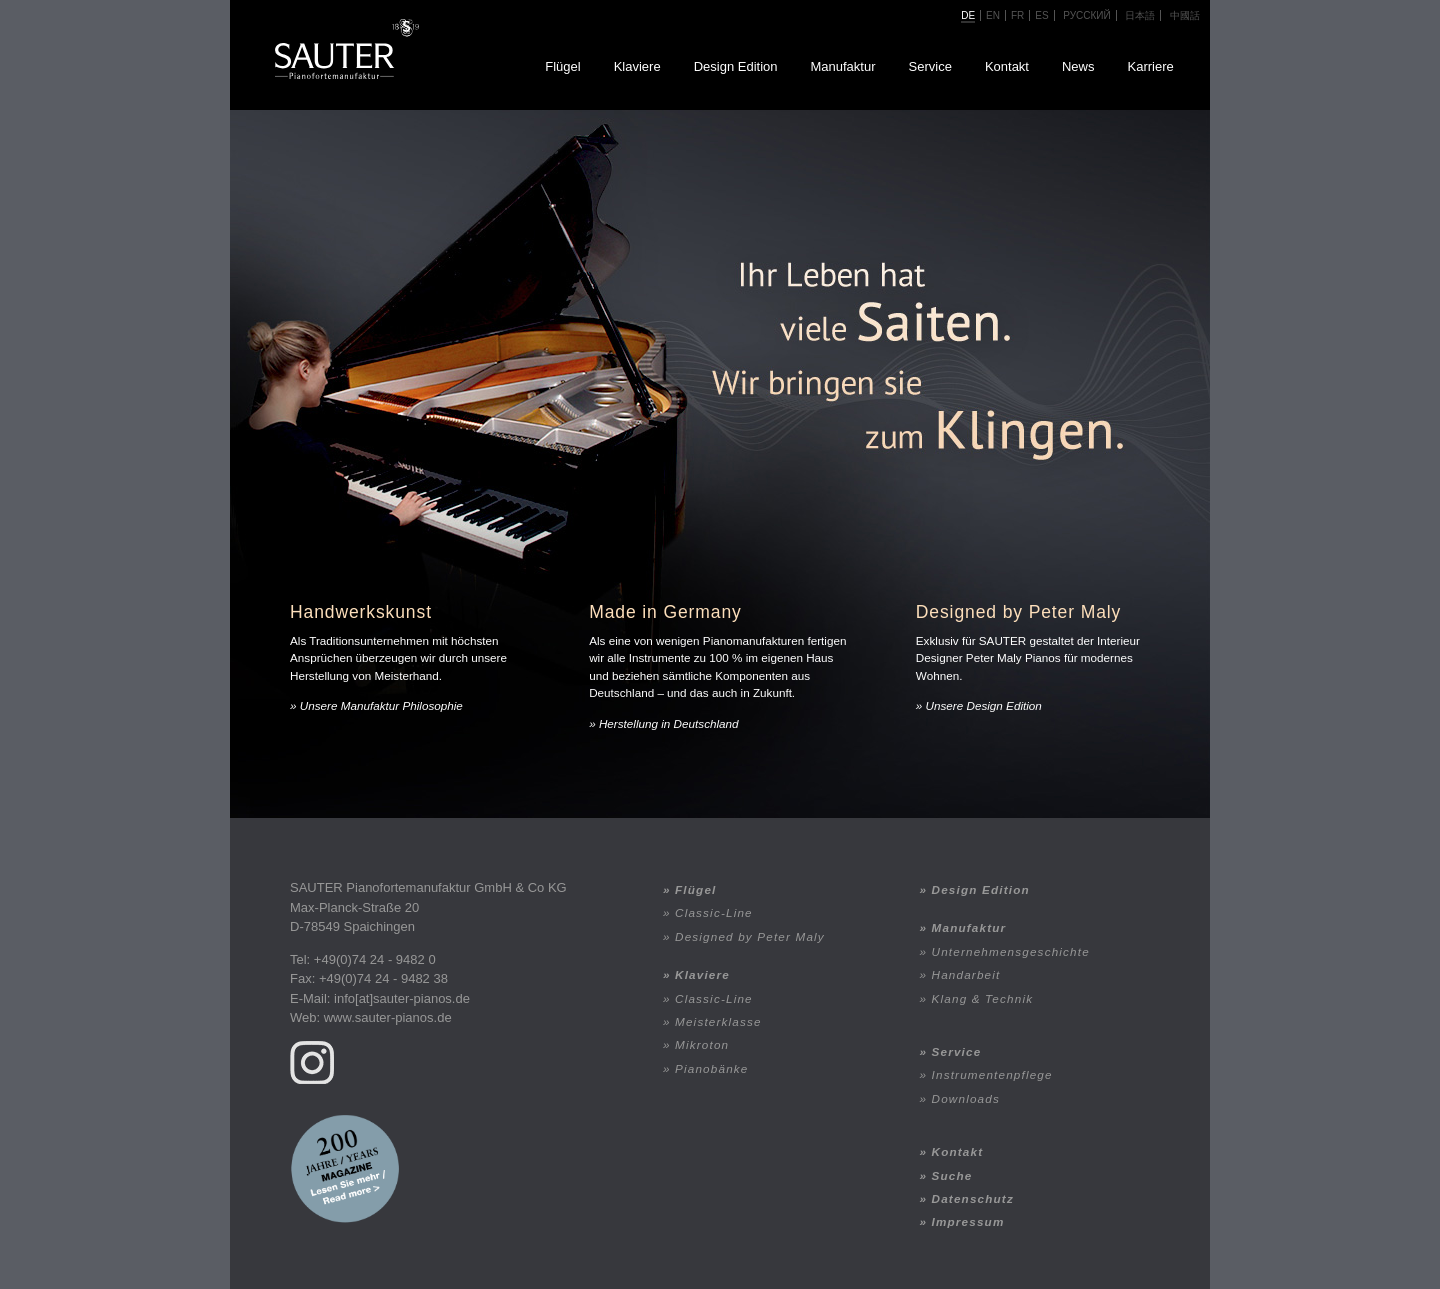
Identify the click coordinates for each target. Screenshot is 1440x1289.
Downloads (966, 1098)
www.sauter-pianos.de (388, 1017)
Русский (1086, 15)
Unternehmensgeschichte (1011, 951)
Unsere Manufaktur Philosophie (381, 705)
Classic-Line (714, 912)
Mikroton (702, 1044)
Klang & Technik (983, 998)
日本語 (1140, 15)
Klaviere (637, 66)
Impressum (968, 1221)
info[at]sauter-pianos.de (402, 998)
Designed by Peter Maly (750, 936)
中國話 (1185, 15)
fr (1017, 15)
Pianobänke (711, 1068)
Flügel (562, 66)
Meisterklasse (718, 1021)
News (1078, 66)
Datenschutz (973, 1198)
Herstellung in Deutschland (669, 723)
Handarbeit (966, 974)
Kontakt (1007, 66)
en (993, 15)
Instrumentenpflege (992, 1074)
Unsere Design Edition (984, 705)
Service (930, 66)
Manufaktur (842, 66)
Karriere (1151, 66)
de (968, 15)
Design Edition (736, 66)
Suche (952, 1175)
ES (1041, 15)
